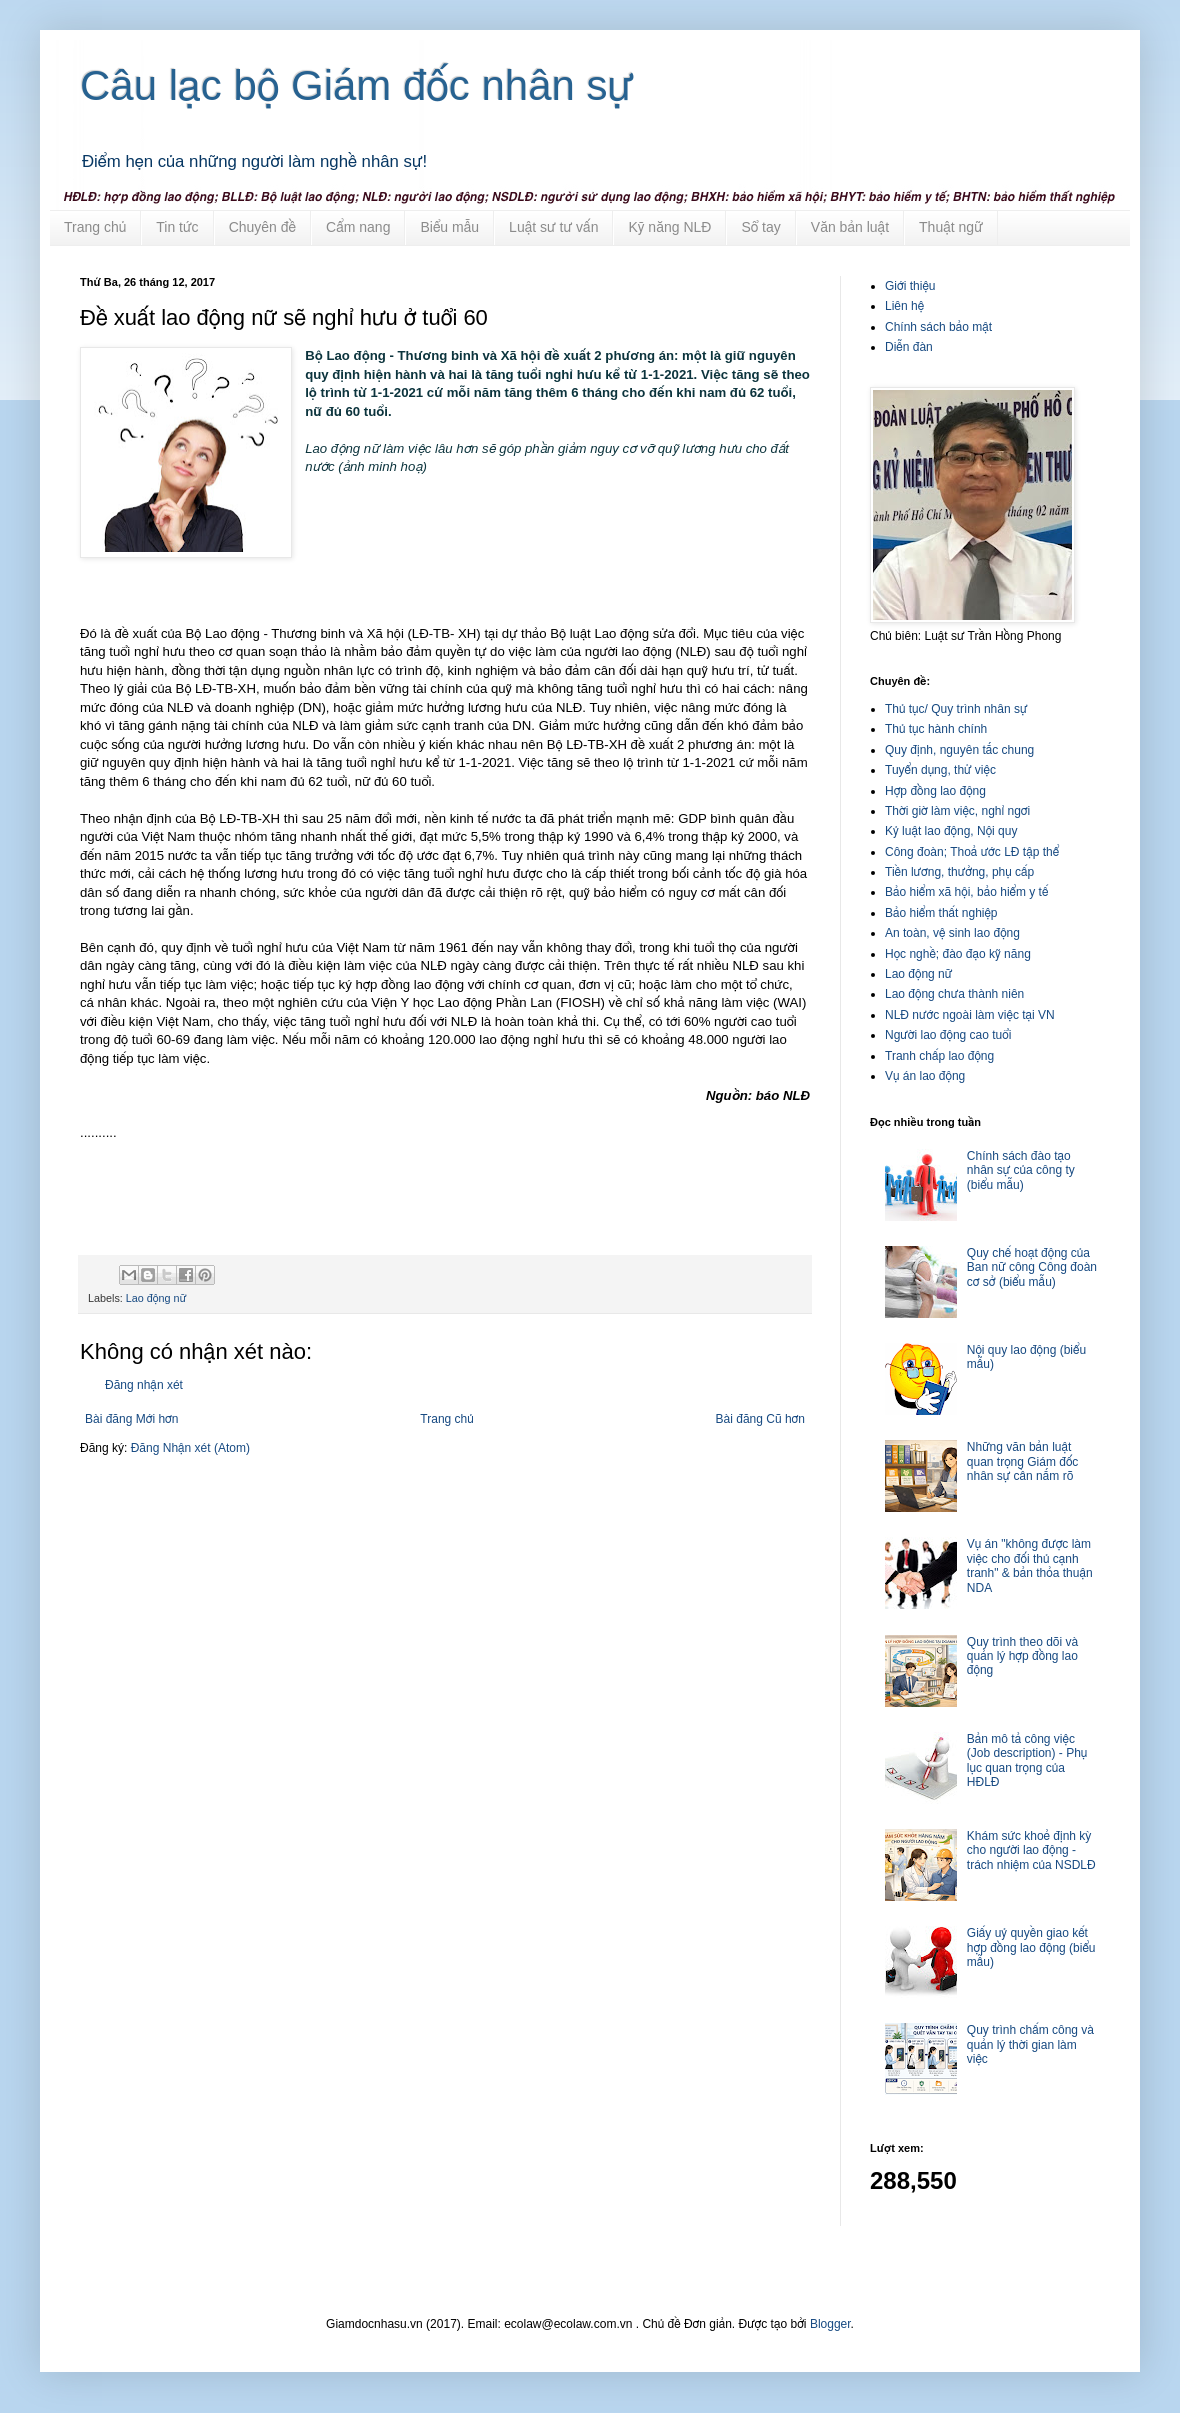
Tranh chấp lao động (939, 1056)
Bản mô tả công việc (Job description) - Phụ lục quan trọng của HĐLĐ (1027, 1760)
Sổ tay (760, 227)
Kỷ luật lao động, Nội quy (951, 831)
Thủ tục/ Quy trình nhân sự (956, 709)
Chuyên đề (262, 227)
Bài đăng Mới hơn (131, 1419)
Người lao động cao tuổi (948, 1035)
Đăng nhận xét (144, 1385)
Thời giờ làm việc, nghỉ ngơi (957, 811)
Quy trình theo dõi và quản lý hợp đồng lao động (1022, 1656)
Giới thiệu (910, 286)
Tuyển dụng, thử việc (940, 770)
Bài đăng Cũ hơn (760, 1419)
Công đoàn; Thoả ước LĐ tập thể (972, 852)
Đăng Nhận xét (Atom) (190, 1448)
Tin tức (177, 227)
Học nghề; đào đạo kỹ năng (958, 954)
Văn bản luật (850, 227)
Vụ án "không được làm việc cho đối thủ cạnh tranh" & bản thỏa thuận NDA (1030, 1565)
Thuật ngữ (951, 227)
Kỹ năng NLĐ (669, 227)
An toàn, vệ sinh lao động (952, 933)
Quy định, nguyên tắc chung (959, 750)
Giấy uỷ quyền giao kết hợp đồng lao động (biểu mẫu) (1031, 1947)
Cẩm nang (358, 227)
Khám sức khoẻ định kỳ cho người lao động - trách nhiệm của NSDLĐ (1031, 1850)
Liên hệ (904, 306)
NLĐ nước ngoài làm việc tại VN (970, 1015)
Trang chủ (95, 227)
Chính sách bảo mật (938, 327)
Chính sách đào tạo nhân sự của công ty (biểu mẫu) (1021, 1170)
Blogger (830, 2324)
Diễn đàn (909, 347)
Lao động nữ (156, 1298)
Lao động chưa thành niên (954, 994)
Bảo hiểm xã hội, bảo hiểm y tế (966, 892)
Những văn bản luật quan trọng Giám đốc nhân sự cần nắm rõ (1023, 1461)
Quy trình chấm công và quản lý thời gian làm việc (1030, 2044)
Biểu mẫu (449, 227)
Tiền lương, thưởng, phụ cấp (959, 872)
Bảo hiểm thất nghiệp (941, 913)
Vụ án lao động (925, 1076)
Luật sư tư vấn (553, 227)
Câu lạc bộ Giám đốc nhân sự (357, 85)
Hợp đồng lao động (935, 791)
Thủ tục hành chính (936, 729)
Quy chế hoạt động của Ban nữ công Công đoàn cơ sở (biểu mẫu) (1032, 1267)
